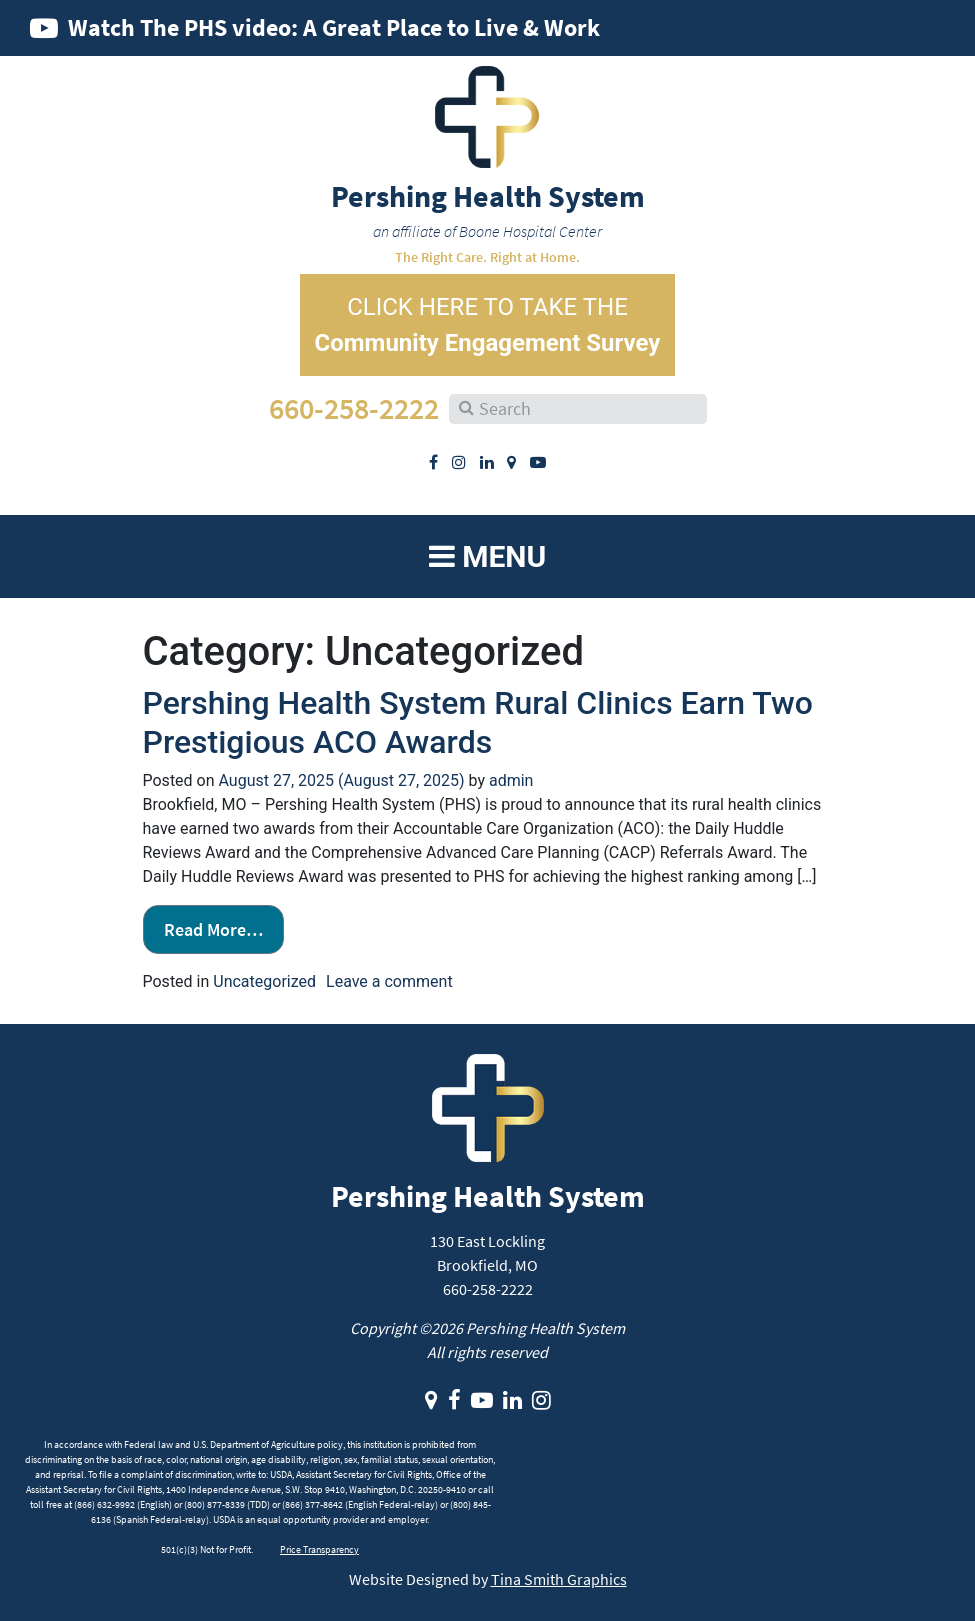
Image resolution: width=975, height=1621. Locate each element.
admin (511, 780)
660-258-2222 (354, 408)
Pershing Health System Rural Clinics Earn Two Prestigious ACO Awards (478, 722)
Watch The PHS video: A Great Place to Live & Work (334, 27)
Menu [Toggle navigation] (488, 556)
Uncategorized (264, 981)
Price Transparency (319, 1549)
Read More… (213, 929)
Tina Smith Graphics (559, 1579)
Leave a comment (389, 981)
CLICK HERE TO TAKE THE (488, 325)
